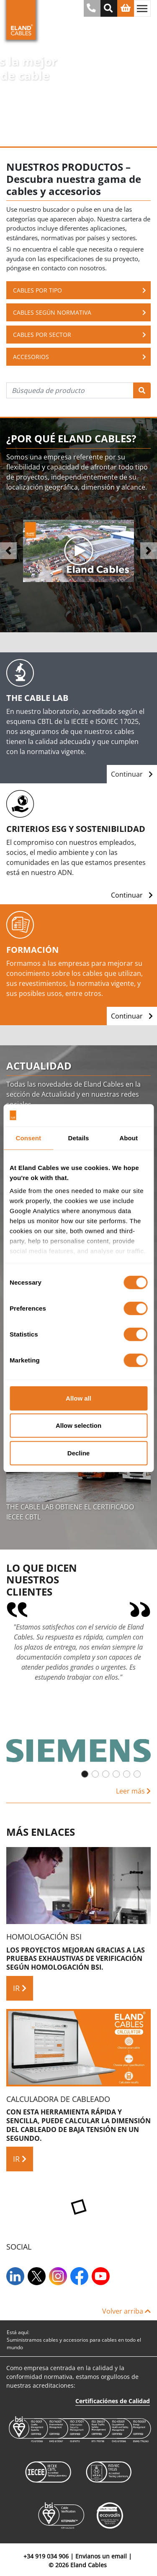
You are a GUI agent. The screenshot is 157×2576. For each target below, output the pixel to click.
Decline (78, 1452)
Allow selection (78, 1425)
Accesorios (79, 357)
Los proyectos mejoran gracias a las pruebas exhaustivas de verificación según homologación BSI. (75, 1959)
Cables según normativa (79, 312)
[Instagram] (59, 2275)
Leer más (133, 1791)
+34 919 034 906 (46, 2556)
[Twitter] (37, 2275)
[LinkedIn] (16, 2275)
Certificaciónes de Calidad (112, 2401)
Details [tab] (78, 1137)
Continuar (132, 774)
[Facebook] (80, 2275)
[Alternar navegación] (142, 8)
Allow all (78, 1397)
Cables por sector (79, 335)
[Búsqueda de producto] (70, 390)
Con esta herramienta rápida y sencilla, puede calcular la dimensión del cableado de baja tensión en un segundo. (78, 2125)
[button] (8, 551)
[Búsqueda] (142, 390)
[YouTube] (101, 2275)
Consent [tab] (28, 1137)
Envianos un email (101, 2556)
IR (19, 1988)
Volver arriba (126, 2311)
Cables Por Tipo (79, 290)
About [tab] (128, 1137)
